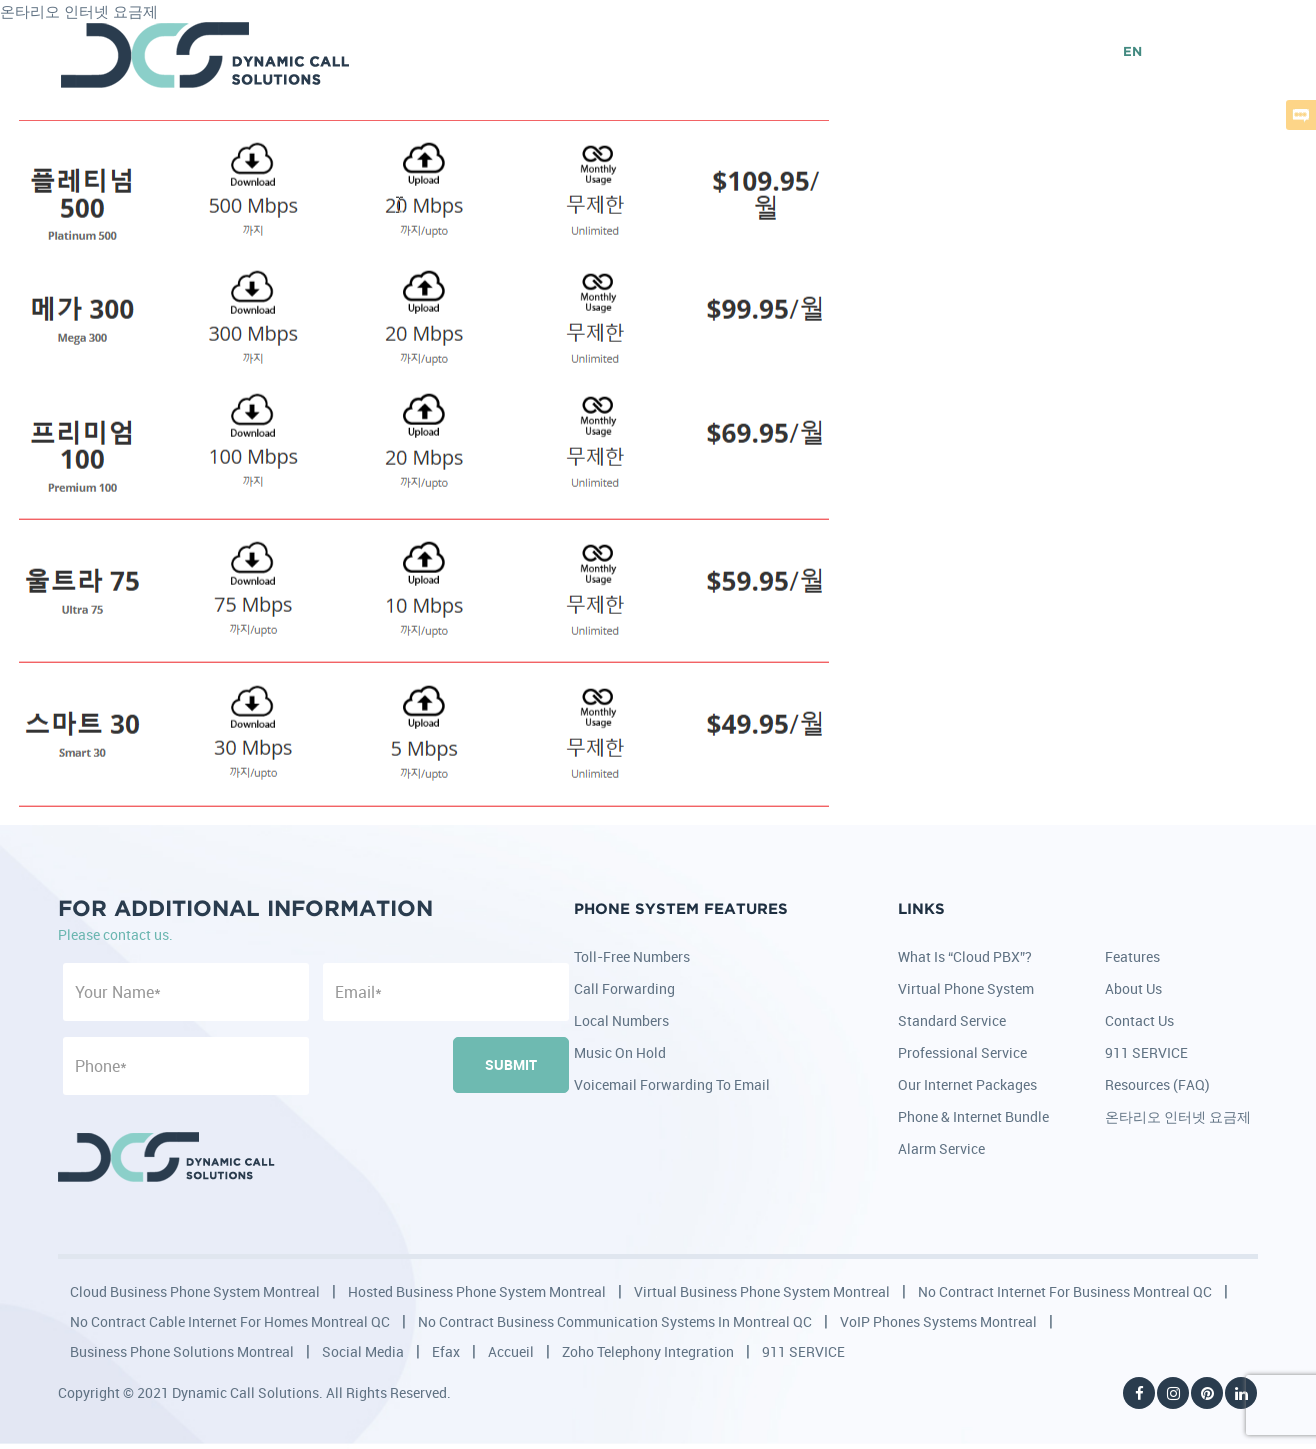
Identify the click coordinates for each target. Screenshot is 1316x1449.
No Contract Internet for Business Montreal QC (1065, 1291)
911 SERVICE (1146, 1052)
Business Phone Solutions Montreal (182, 1351)
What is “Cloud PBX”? (965, 956)
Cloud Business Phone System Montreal (195, 1291)
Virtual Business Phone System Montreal (762, 1291)
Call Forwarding (624, 988)
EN (1132, 52)
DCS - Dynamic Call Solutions (206, 55)
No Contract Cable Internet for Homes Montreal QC (230, 1321)
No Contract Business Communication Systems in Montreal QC (615, 1321)
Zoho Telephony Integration (648, 1351)
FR (1166, 52)
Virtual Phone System (966, 988)
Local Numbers (621, 1020)
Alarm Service (941, 1148)
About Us (1133, 988)
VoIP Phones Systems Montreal (938, 1321)
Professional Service (962, 1052)
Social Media (363, 1351)
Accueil (511, 1351)
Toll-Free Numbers (632, 956)
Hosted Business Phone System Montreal (477, 1291)
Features (1132, 956)
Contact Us (1139, 1020)
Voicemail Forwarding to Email (672, 1084)
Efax (446, 1351)
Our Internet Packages (967, 1084)
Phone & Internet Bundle (973, 1116)
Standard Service (952, 1020)
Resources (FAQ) (1157, 1084)
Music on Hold (620, 1052)
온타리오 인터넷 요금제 (1178, 1116)
